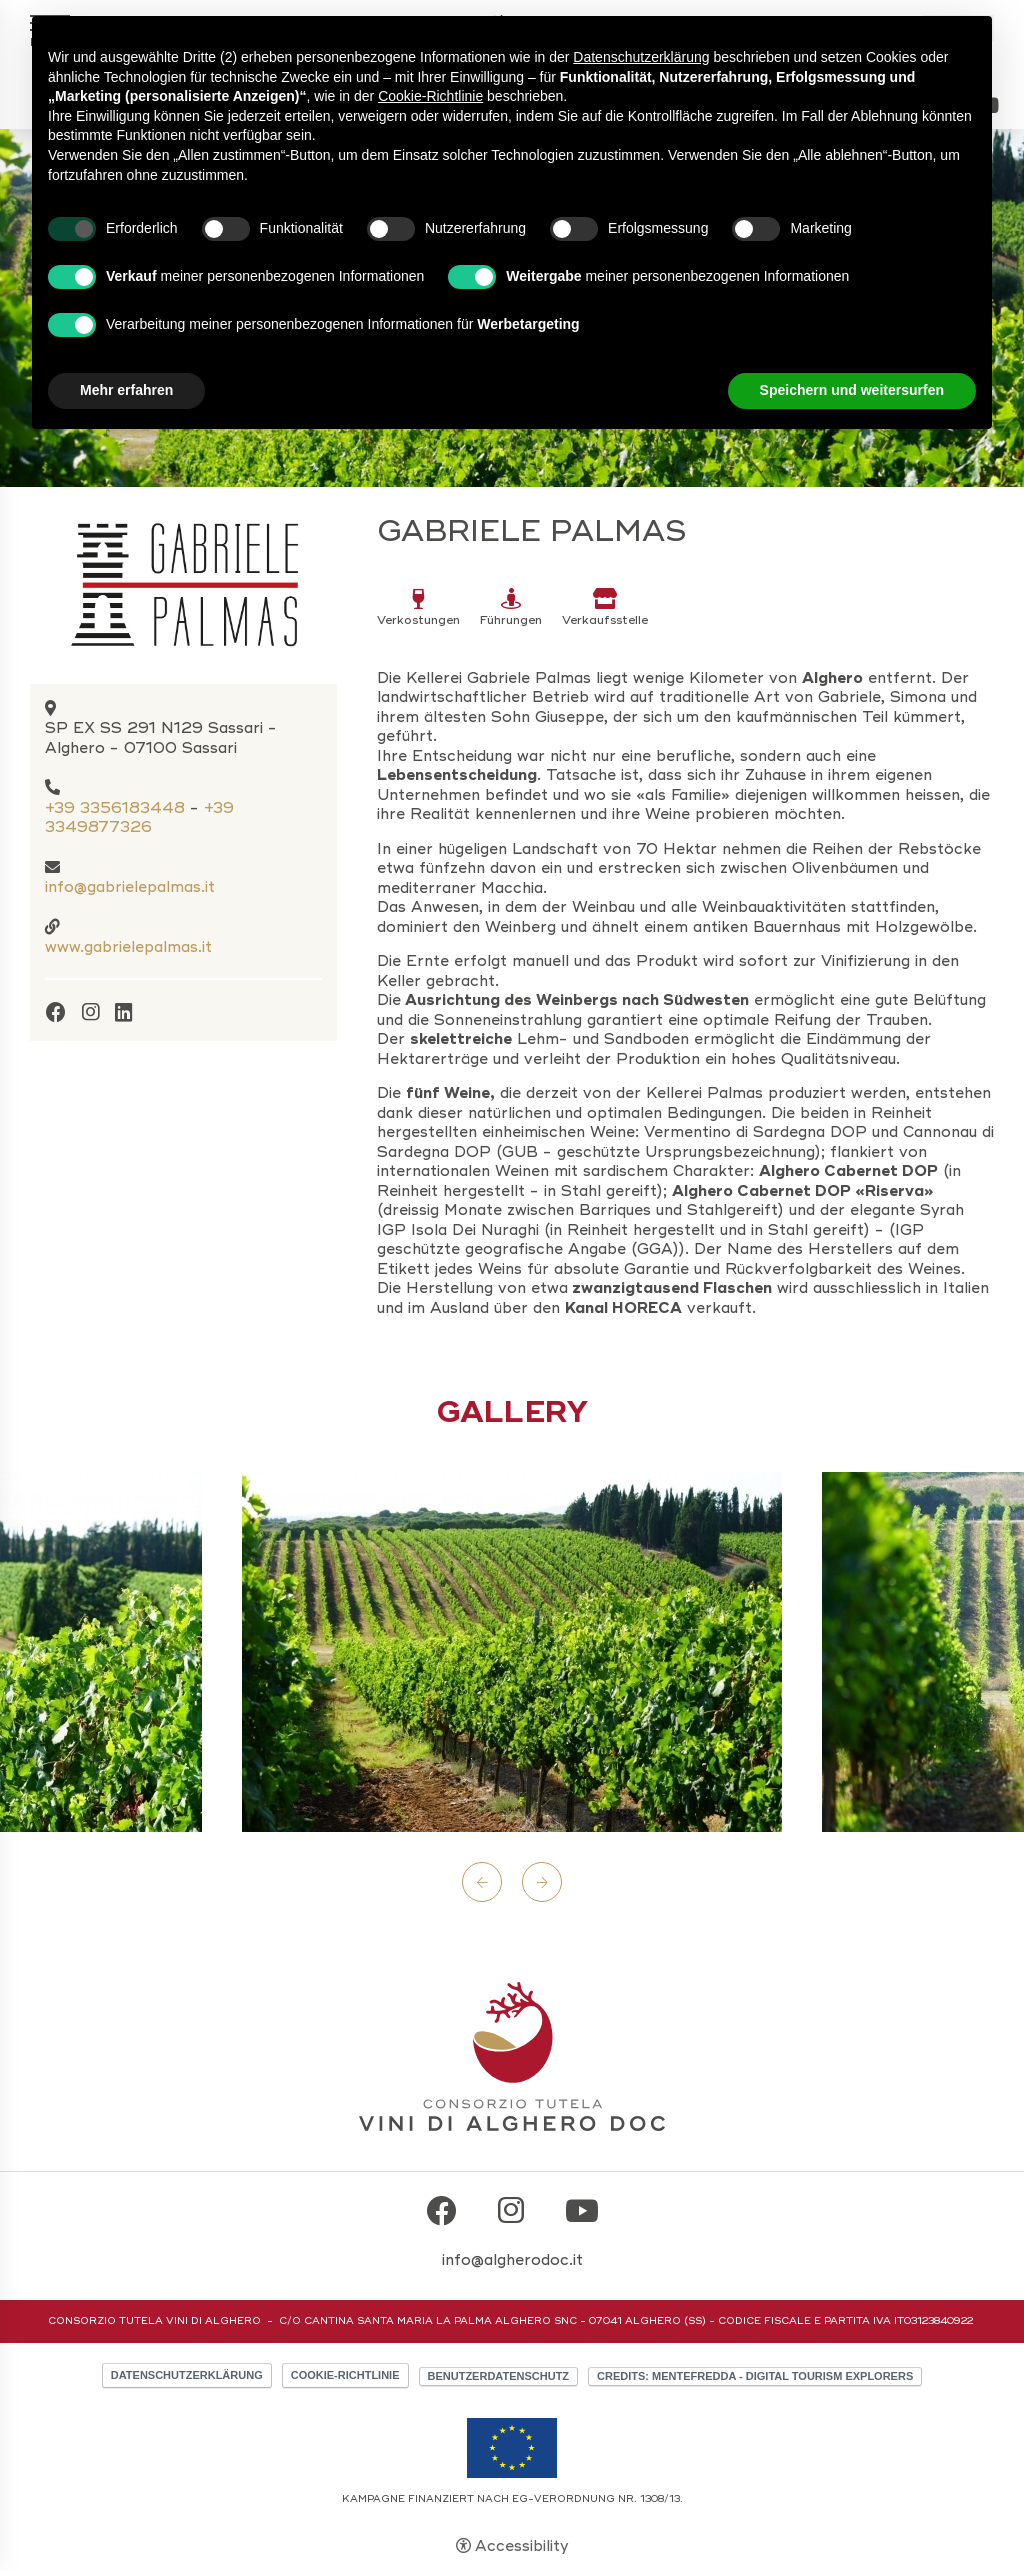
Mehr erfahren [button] (126, 390)
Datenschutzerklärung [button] (641, 57)
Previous (482, 1882)
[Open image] (512, 1652)
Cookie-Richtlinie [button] (430, 96)
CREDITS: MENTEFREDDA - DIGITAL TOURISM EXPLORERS (755, 2376)
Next (542, 1882)
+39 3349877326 (139, 818)
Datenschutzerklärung (187, 2375)
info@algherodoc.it (512, 2260)
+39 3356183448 (115, 808)
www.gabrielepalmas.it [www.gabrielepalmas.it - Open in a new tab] (128, 947)
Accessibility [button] (521, 2546)
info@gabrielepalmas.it (130, 887)
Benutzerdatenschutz (499, 2376)
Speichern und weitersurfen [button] (852, 390)
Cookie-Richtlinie (345, 2375)
